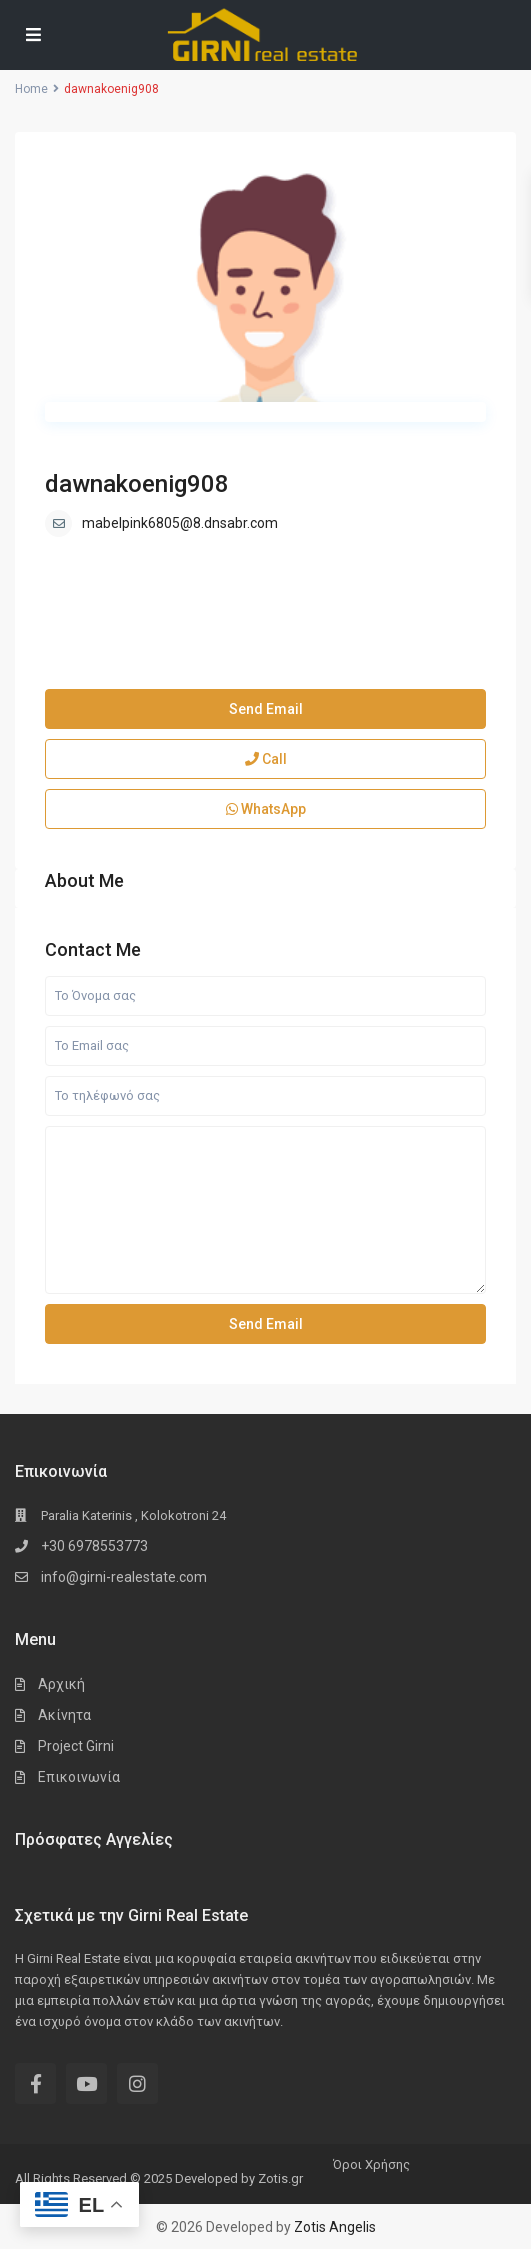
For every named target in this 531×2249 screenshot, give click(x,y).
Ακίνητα (64, 1715)
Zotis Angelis (335, 2227)
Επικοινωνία (79, 1777)
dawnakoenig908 (137, 484)
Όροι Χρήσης (371, 2164)
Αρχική (61, 1684)
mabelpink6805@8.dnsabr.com (180, 523)
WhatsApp (266, 809)
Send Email (266, 709)
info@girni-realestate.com (124, 1577)
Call (266, 759)
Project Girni (76, 1746)
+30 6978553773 (94, 1546)
